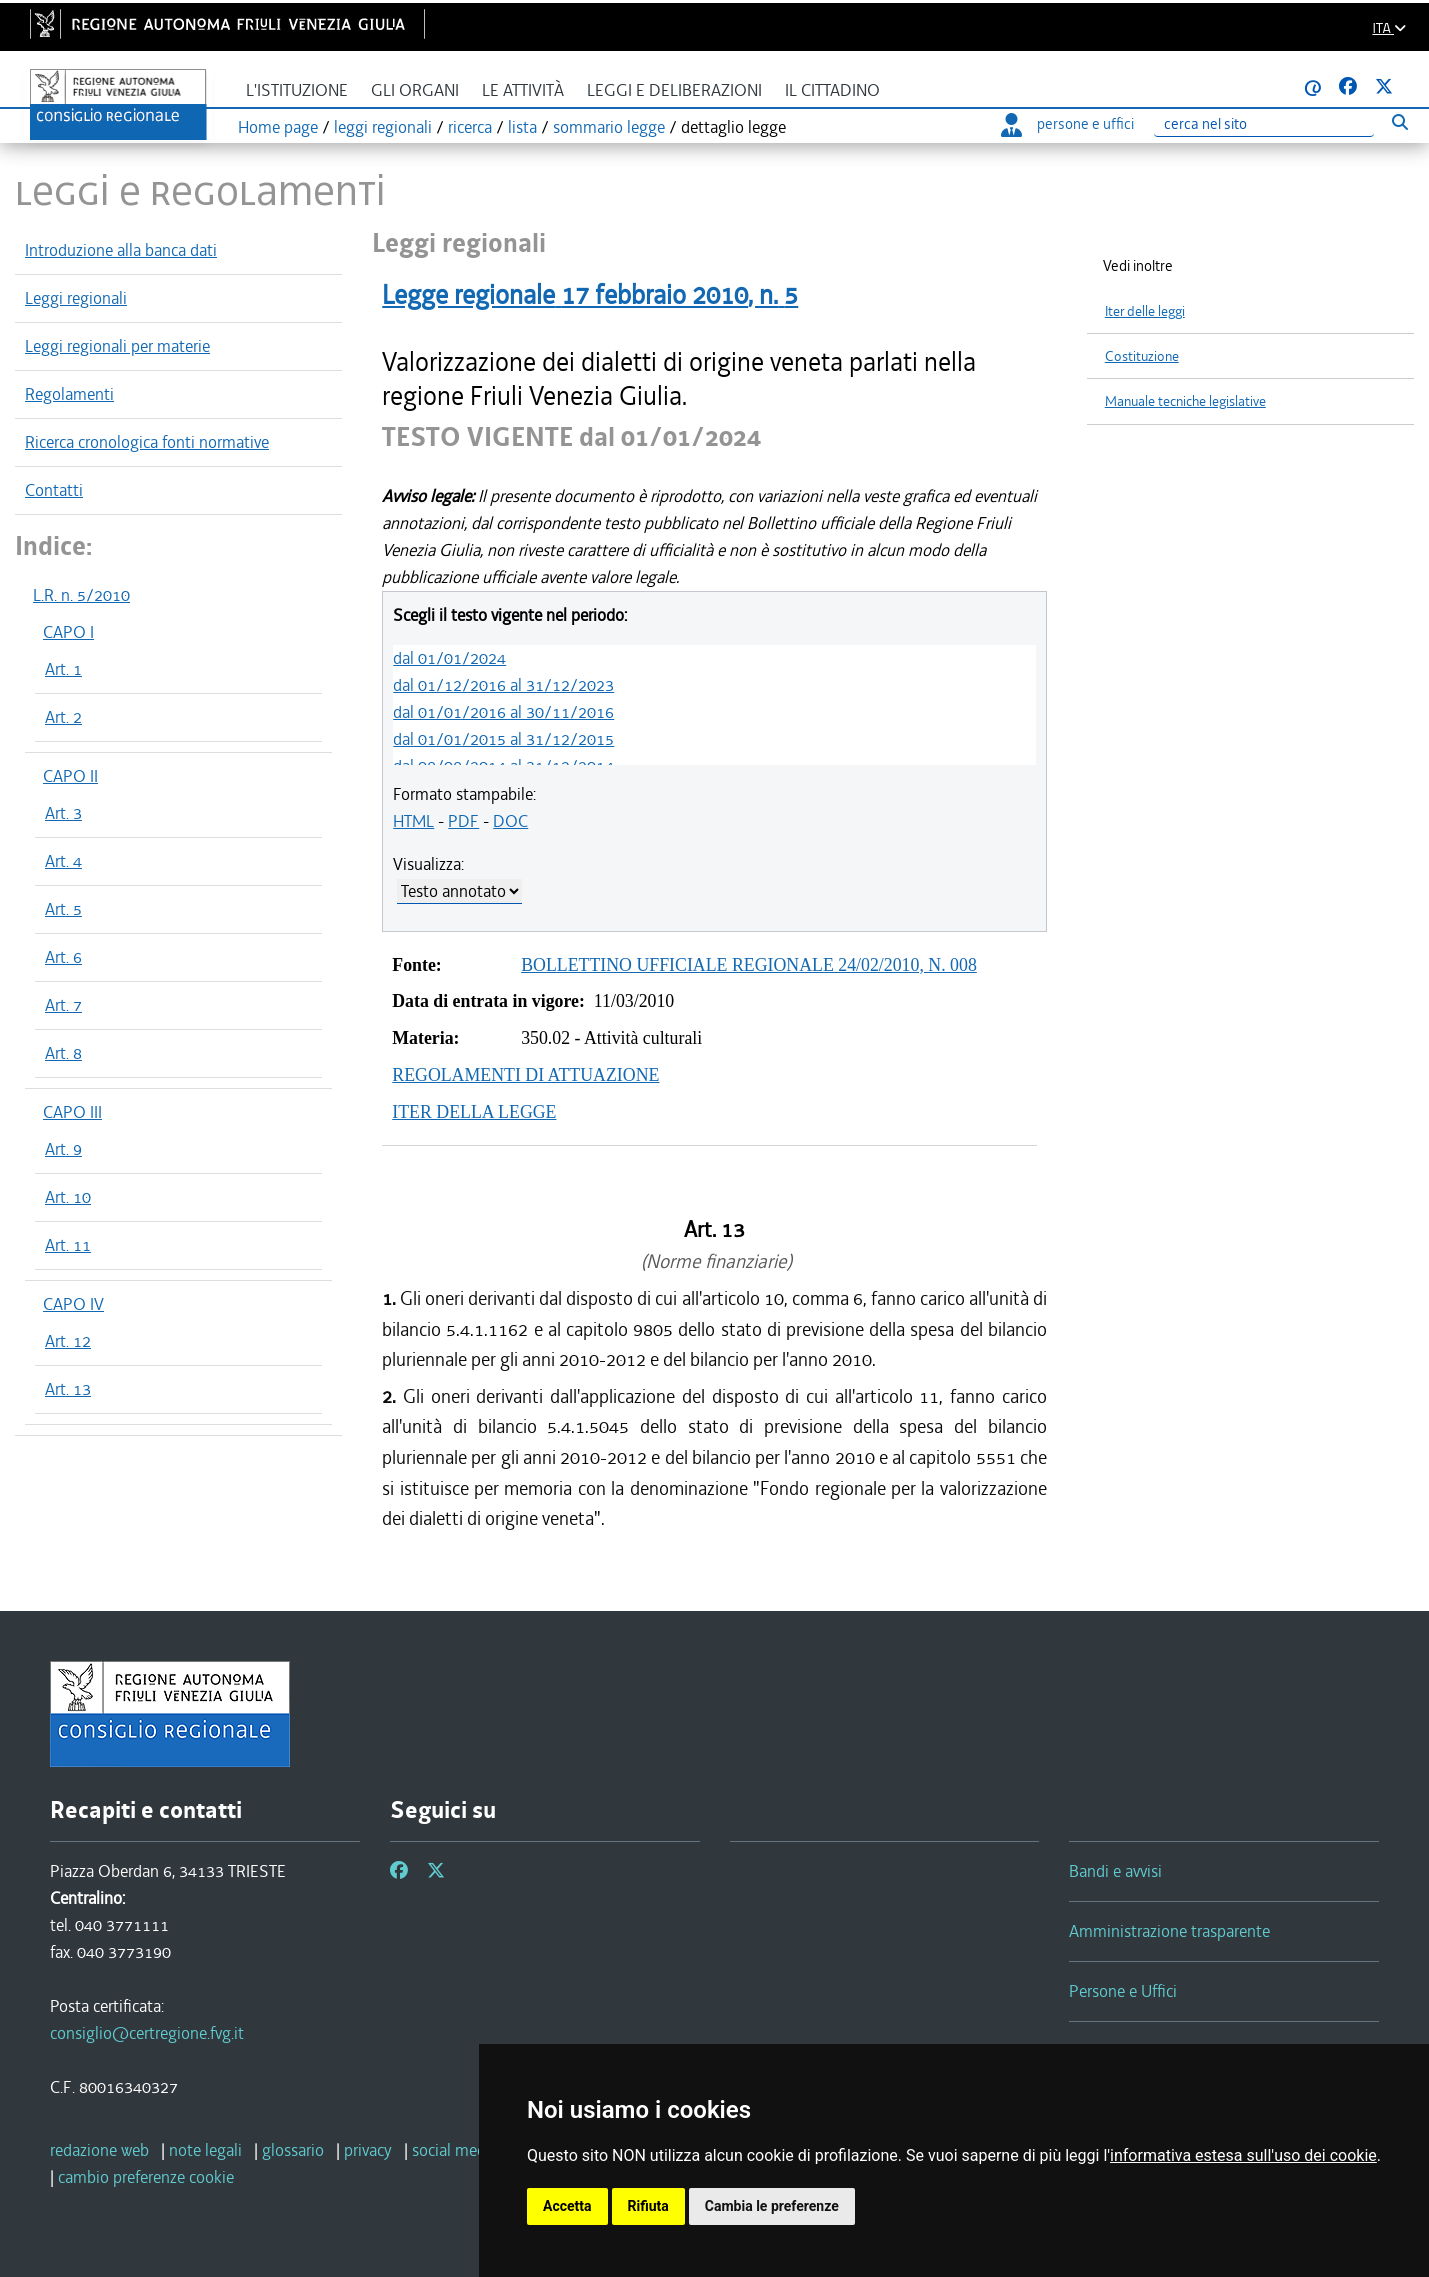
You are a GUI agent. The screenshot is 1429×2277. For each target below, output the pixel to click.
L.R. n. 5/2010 (81, 595)
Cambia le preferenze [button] (772, 2206)
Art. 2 (63, 717)
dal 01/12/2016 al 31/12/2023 (503, 685)
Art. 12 (68, 1341)
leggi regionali (383, 127)
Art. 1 (63, 669)
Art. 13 (68, 1389)
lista (522, 127)
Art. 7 (63, 1005)
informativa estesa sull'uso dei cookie (1243, 2155)
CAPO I (68, 632)
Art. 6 (63, 957)
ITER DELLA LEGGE (474, 1112)
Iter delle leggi (1145, 311)
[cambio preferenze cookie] (146, 2177)
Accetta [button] (567, 2206)
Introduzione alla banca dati (121, 250)
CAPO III (72, 1112)
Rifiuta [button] (648, 2206)
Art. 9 (63, 1149)
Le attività (523, 90)
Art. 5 (63, 909)
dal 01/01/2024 (449, 658)
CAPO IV (73, 1304)
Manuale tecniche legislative (1185, 401)
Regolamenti (69, 394)
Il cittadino (832, 90)
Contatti (54, 490)
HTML (413, 821)
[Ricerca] (1264, 124)
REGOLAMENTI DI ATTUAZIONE (525, 1075)
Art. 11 (68, 1245)
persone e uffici (1067, 124)
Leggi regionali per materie (117, 346)
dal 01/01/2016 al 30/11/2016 (503, 712)
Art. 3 (63, 813)
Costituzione (1142, 356)
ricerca (470, 127)
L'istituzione (297, 90)
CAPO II (70, 776)
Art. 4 (63, 861)
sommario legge (609, 127)
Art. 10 (68, 1197)
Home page (278, 127)
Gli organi (415, 90)
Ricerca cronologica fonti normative (147, 442)
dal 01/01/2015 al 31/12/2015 (503, 739)
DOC (510, 821)
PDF (463, 821)
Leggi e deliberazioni (674, 90)
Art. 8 (63, 1053)
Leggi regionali (76, 298)
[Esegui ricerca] (1399, 121)
